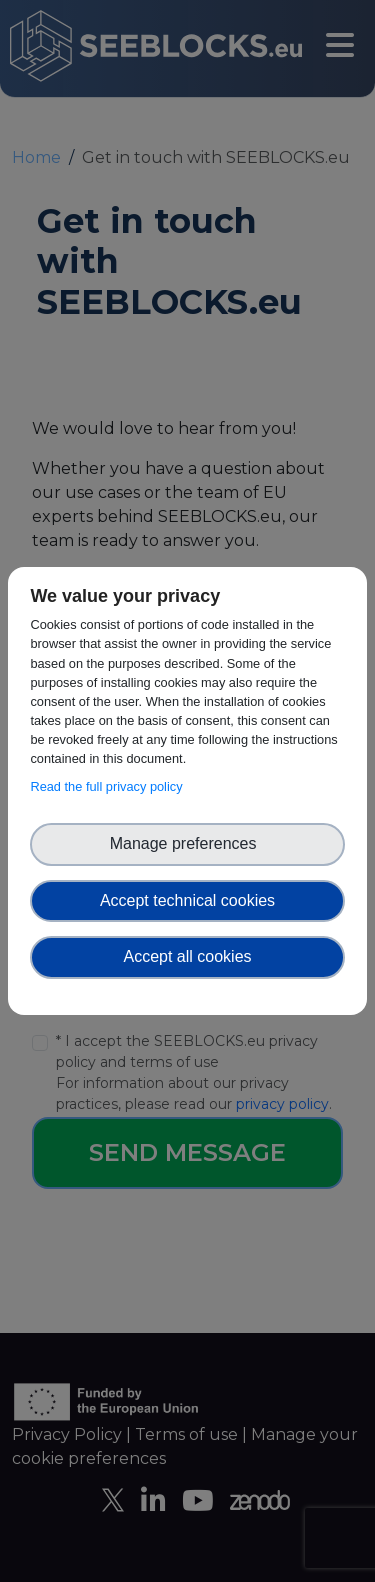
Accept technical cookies (187, 900)
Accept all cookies (187, 956)
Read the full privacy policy (109, 786)
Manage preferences (188, 843)
